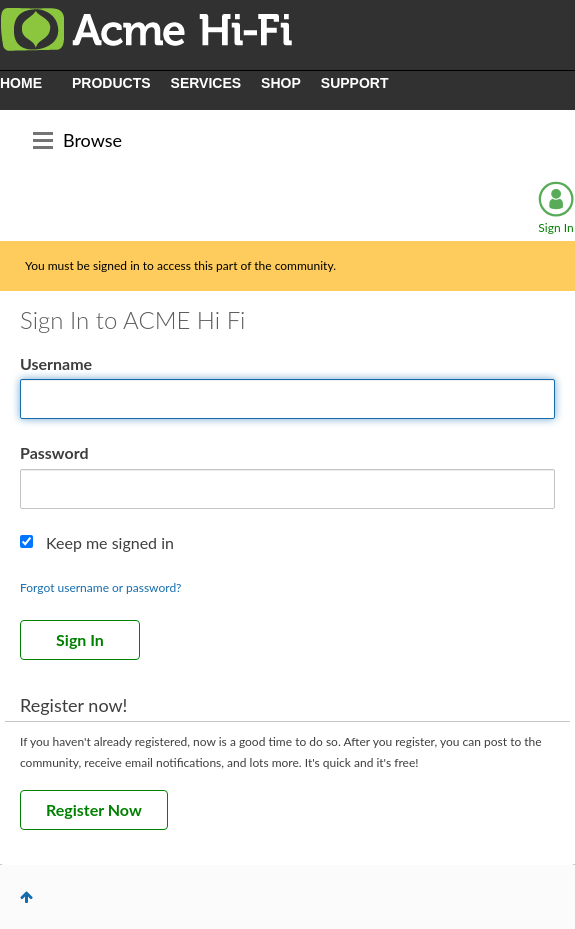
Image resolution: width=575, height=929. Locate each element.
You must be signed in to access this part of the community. (180, 265)
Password (54, 452)
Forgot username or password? (101, 587)
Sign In (555, 227)
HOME (21, 83)
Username (56, 363)
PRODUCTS (111, 83)
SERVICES (206, 83)
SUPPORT (355, 83)
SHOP (281, 83)
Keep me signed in (110, 542)
